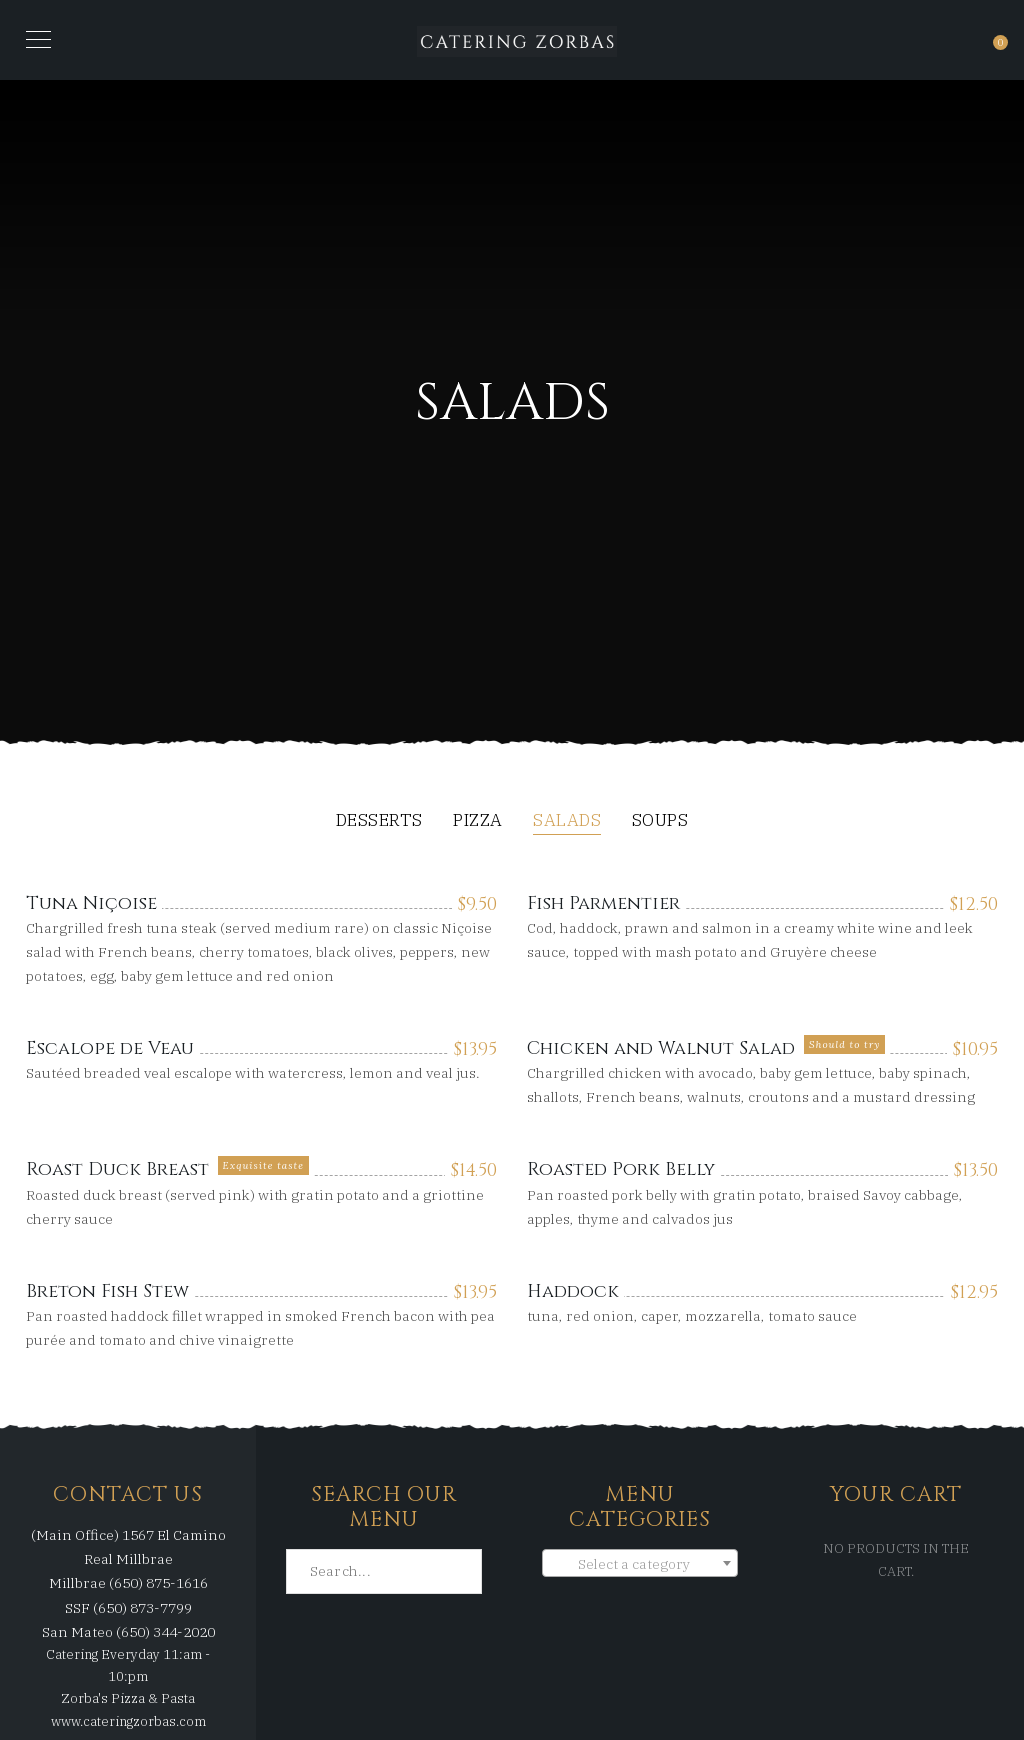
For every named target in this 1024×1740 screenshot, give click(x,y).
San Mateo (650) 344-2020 (128, 1632)
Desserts (379, 821)
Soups (660, 821)
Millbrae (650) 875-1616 (128, 1583)
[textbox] (640, 1564)
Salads (567, 821)
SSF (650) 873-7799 (128, 1608)
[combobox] (640, 1563)
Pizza (478, 821)
